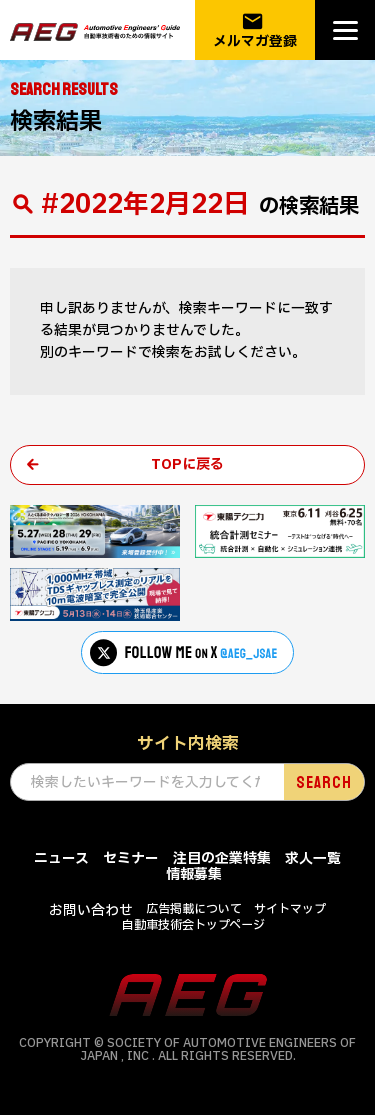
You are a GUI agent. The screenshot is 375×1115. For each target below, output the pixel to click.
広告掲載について (194, 909)
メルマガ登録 (255, 30)
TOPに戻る (187, 464)
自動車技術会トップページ (193, 925)
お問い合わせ (91, 910)
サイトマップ (290, 909)
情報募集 (194, 874)
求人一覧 (313, 858)
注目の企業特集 (222, 858)
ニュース (61, 858)
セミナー (131, 858)
